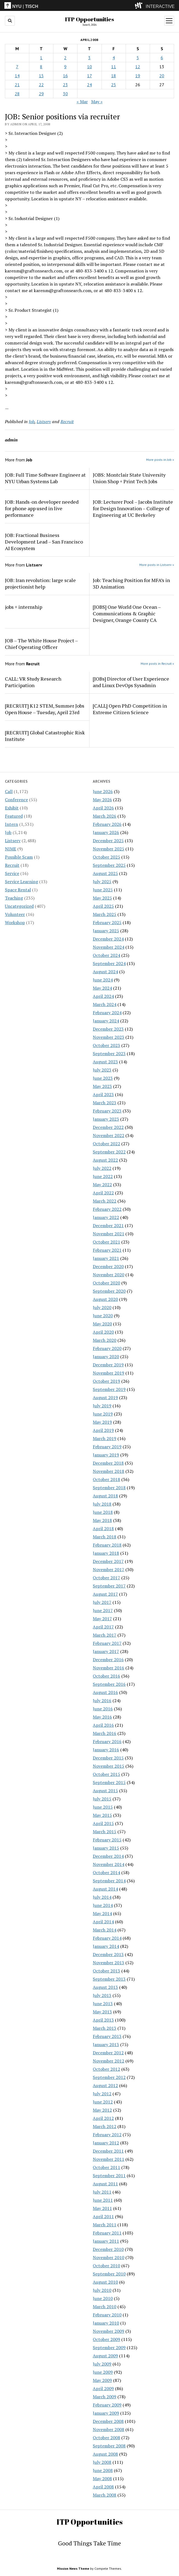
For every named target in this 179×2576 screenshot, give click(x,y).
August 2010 (105, 2282)
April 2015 (103, 1823)
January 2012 (106, 2143)
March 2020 (104, 1340)
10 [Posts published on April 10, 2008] (89, 66)
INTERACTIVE (160, 6)
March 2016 (104, 1733)
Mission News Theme (73, 2568)
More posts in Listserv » (156, 565)
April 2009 (103, 2388)
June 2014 (103, 1905)
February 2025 (107, 922)
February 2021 (107, 1250)
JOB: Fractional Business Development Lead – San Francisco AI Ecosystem (44, 541)
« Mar (82, 102)
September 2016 (109, 1684)
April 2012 (103, 2118)
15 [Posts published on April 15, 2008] (41, 75)
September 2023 (109, 1053)
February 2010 (107, 2315)
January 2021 (106, 1258)
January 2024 (106, 1021)
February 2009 (107, 2405)
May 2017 (102, 1619)
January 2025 (106, 931)
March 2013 (104, 2028)
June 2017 (103, 1610)
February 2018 (107, 1545)
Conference (16, 800)
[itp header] (89, 5)
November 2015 (108, 1766)
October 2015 (106, 1774)
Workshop (15, 922)
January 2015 (106, 1848)
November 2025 (108, 849)
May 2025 (102, 898)
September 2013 (109, 1979)
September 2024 (109, 963)
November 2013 (108, 1963)
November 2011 (108, 2159)
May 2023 (102, 1086)
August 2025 (105, 873)
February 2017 (107, 1643)
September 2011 (109, 2176)
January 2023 (106, 1119)
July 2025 (102, 882)
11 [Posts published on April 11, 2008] (113, 66)
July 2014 (102, 1897)
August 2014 (105, 1889)
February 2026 (107, 824)
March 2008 (104, 2495)
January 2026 (106, 832)
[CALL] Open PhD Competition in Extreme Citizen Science (130, 709)
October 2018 (106, 1479)
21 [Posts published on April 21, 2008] (17, 84)
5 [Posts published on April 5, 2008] (138, 57)
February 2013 (107, 2036)
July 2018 (102, 1504)
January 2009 (106, 2413)
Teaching (14, 898)
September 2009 (109, 2347)
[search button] (10, 21)
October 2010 (106, 2266)
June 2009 (103, 2372)
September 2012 (109, 2077)
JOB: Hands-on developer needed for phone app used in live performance (42, 508)
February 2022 (107, 1209)
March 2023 (104, 1103)
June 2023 (103, 1078)
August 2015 (105, 1791)
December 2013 (108, 1954)
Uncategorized (19, 906)
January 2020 (106, 1357)
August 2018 (105, 1496)
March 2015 (104, 1832)
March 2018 (104, 1537)
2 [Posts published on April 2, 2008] (65, 57)
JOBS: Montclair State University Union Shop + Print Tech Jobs (129, 478)
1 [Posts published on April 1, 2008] (41, 57)
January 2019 (106, 1455)
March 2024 (104, 1004)
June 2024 (103, 980)
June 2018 (103, 1512)
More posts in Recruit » (157, 663)
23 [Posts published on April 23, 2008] (65, 84)
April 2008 (103, 2487)
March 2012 (104, 2126)
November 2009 (108, 2331)
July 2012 (102, 2094)
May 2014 (102, 1913)
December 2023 (108, 1029)
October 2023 (106, 1045)
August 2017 (105, 1594)
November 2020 (108, 1275)
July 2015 (102, 1799)
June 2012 (103, 2102)
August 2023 (105, 1062)
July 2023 (102, 1070)
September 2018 (109, 1488)
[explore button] (140, 5)
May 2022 (102, 1185)
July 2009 (102, 2364)
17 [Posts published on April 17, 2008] (89, 75)
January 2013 (106, 2044)
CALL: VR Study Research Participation (33, 681)
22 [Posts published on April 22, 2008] (41, 84)
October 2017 (106, 1578)
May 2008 (102, 2479)
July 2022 (102, 1168)
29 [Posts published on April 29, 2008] (41, 93)
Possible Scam (19, 857)
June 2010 (103, 2298)
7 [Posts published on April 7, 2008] (17, 66)
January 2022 (106, 1217)
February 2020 (107, 1348)
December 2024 (108, 939)
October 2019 (106, 1381)
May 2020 (102, 1324)
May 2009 (102, 2380)
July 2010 (102, 2290)
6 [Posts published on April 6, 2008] (162, 57)
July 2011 (102, 2192)
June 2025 (103, 890)
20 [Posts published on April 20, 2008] (161, 75)
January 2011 (106, 2241)
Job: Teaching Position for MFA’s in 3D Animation (131, 583)
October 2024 (106, 955)
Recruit (12, 865)
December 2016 (108, 1660)
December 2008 (108, 2421)
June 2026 (103, 791)
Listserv (13, 841)
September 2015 (109, 1782)
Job (8, 832)
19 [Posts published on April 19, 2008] (137, 75)
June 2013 (103, 2004)
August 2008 (105, 2454)
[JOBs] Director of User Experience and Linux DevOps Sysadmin (131, 681)
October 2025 (106, 857)
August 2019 (105, 1397)
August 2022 (105, 1160)
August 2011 (105, 2184)
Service (12, 873)
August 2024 (105, 972)
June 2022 (103, 1176)
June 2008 (103, 2470)
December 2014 (108, 1856)
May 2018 (102, 1520)
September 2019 (109, 1389)
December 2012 (108, 2053)
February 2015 (107, 1840)
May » (97, 102)
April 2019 (103, 1430)
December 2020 (108, 1266)
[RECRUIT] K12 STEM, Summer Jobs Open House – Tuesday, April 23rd (44, 709)
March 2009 (104, 2397)
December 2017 (108, 1561)
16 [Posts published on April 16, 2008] (65, 75)
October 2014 (106, 1872)
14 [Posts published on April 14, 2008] (17, 75)
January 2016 (106, 1750)
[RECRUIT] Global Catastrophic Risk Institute (45, 735)
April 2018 (103, 1529)
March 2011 (104, 2225)
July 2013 (102, 1995)
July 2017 (102, 1602)
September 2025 (109, 865)
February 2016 (107, 1741)
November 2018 (108, 1471)
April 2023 (103, 1094)
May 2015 (102, 1815)
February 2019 (107, 1447)
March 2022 (104, 1201)
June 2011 (103, 2200)
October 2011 (106, 2167)
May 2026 (102, 800)
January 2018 (106, 1553)
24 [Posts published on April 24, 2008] (89, 84)
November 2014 (108, 1864)
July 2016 (102, 1700)
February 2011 (107, 2233)
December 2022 (108, 1127)
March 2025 (104, 914)
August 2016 (105, 1692)
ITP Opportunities (89, 19)
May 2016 (102, 1717)
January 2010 (106, 2323)
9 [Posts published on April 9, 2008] (65, 66)
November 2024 (108, 947)
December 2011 (108, 2151)
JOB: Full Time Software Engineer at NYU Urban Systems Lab (45, 478)
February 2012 (107, 2135)
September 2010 (109, 2274)
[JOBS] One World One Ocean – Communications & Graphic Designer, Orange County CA (127, 613)
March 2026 (104, 816)
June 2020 (103, 1316)
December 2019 (108, 1365)
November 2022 (108, 1135)
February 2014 (107, 1938)
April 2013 (103, 2020)
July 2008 (102, 2462)
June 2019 (103, 1414)
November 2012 (108, 2061)
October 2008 (106, 2438)
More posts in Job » (160, 460)
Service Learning (21, 882)
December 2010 (108, 2249)
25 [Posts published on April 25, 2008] (113, 84)
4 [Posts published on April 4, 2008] (113, 57)
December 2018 (108, 1463)
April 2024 (103, 996)
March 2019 (104, 1438)
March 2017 (104, 1635)
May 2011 (102, 2208)
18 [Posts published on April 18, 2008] (113, 75)
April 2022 (103, 1193)
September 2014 (109, 1881)
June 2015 (103, 1807)
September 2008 (109, 2446)
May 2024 (102, 988)
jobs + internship (23, 607)
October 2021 (106, 1242)
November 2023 (108, 1037)
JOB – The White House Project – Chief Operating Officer (41, 643)
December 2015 (108, 1758)
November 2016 (108, 1668)
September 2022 (109, 1152)
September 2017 (109, 1586)
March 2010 (104, 2307)
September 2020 (109, 1291)
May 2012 (102, 2110)
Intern (11, 824)
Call (9, 791)
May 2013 (102, 2012)
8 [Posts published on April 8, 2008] (41, 66)
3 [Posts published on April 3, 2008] (89, 57)
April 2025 (103, 906)
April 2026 (103, 808)
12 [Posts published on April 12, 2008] (137, 66)
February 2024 (107, 1013)
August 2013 (105, 1987)
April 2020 (103, 1332)
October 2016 (106, 1676)
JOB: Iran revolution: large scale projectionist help (40, 583)
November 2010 (108, 2257)
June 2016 (103, 1709)
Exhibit (12, 808)
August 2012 (105, 2085)
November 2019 (108, 1373)
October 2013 (106, 1971)
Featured (14, 816)
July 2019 (102, 1406)
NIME (10, 849)
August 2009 (105, 2356)
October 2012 (106, 2069)
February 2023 (107, 1111)
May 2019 (102, 1422)
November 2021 (108, 1234)
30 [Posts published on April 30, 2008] (65, 93)
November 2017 (108, 1569)
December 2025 (108, 841)
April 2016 (103, 1725)
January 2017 (106, 1651)
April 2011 (103, 2216)
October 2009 (106, 2339)
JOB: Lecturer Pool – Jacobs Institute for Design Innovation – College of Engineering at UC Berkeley (133, 508)
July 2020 (102, 1307)
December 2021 (108, 1225)
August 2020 (105, 1299)
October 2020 (106, 1283)
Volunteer (15, 914)
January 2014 (106, 1946)
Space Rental (18, 890)
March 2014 (104, 1930)
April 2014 (103, 1922)
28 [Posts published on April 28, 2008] (17, 93)
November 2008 (108, 2429)
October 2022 (106, 1144)
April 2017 (103, 1627)
